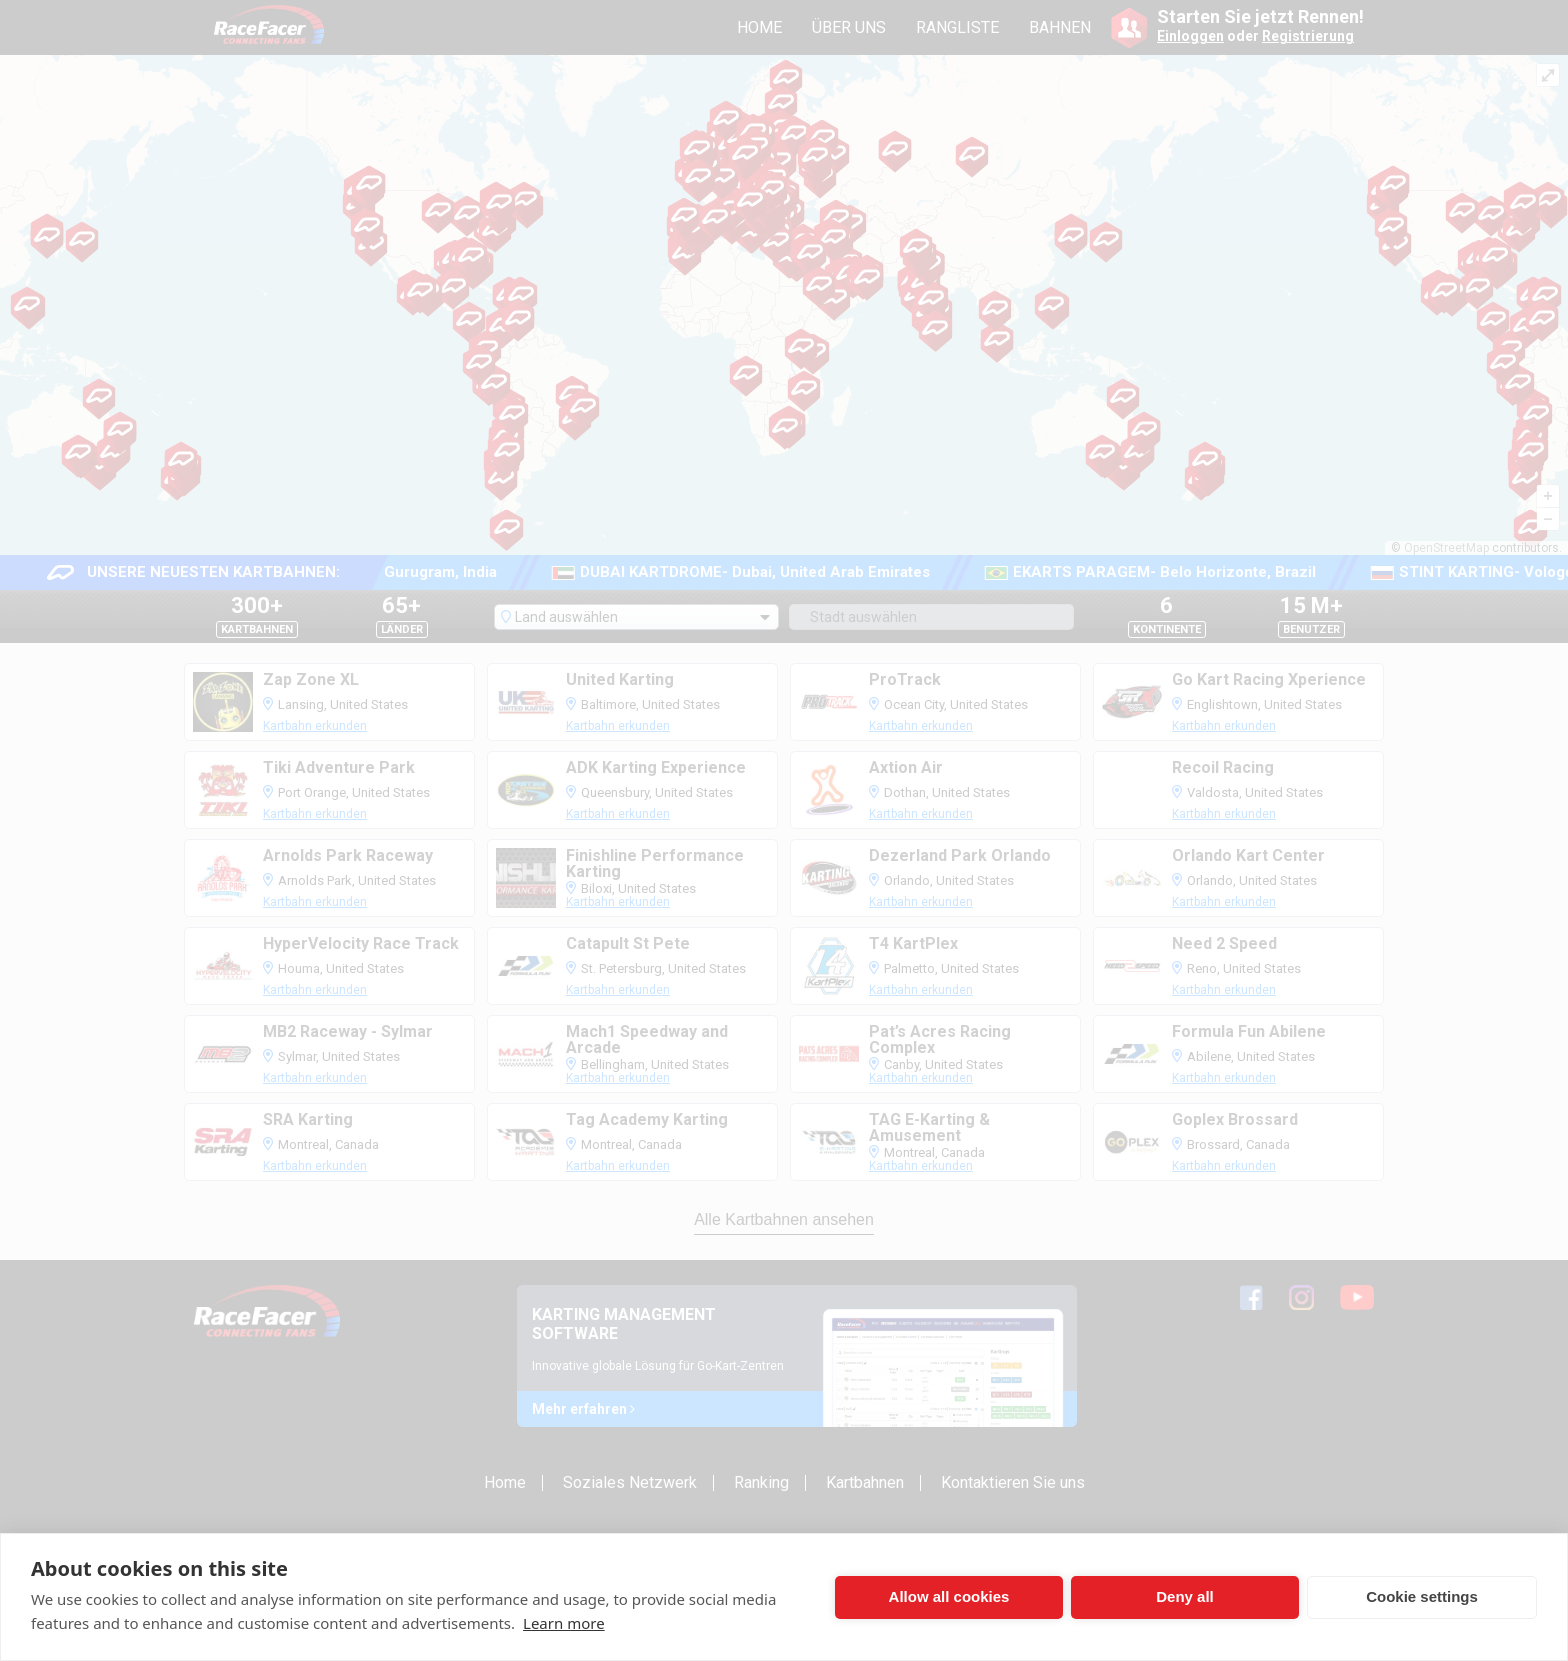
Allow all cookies (949, 1596)
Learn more (564, 1623)
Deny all (1185, 1596)
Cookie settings (1422, 1596)
